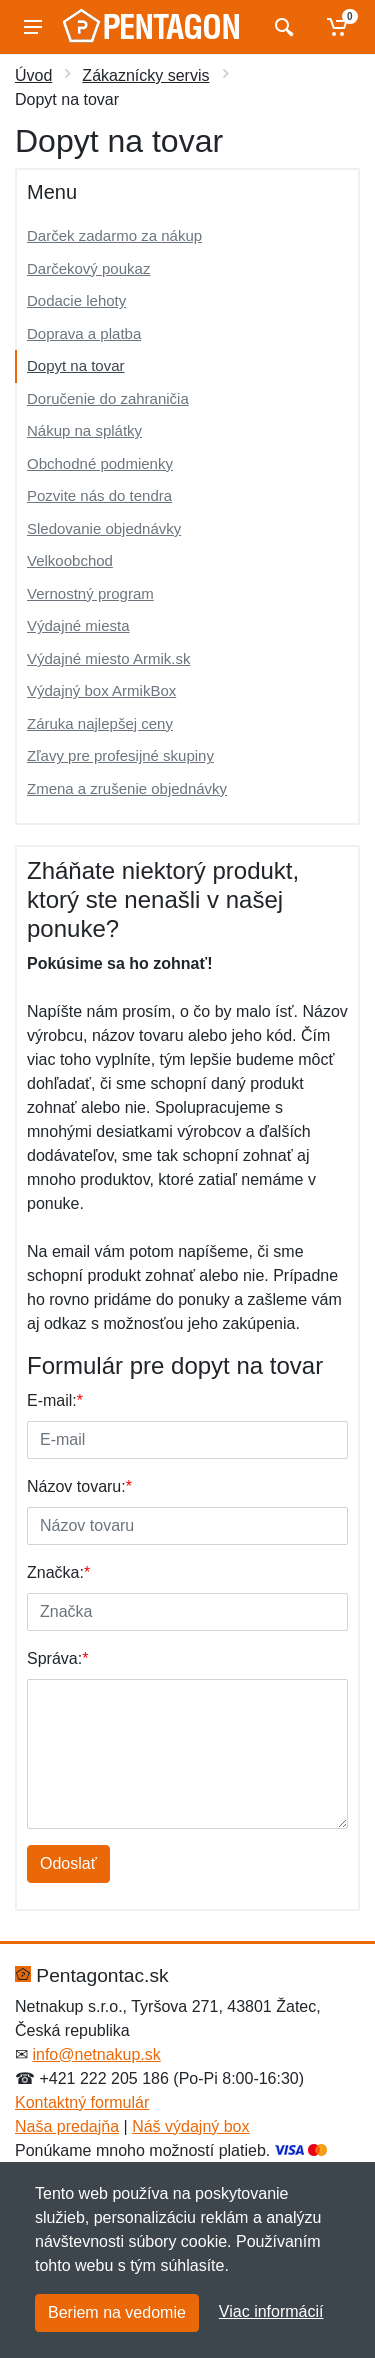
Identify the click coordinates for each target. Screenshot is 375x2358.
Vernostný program (90, 593)
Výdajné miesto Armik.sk (108, 658)
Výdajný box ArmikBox (101, 690)
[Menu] (33, 27)
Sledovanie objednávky (104, 528)
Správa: (57, 1658)
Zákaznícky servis (145, 75)
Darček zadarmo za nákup (114, 235)
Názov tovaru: (79, 1486)
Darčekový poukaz (88, 268)
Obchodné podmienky (100, 463)
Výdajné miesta (78, 625)
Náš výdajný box (190, 2126)
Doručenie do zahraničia (108, 398)
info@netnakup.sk (96, 2054)
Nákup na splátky (84, 430)
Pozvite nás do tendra (99, 495)
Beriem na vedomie (117, 2312)
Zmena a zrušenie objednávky (127, 788)
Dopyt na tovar (76, 365)
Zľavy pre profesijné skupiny (120, 755)
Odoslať (68, 1863)
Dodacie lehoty (76, 300)
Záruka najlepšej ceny (100, 723)
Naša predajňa (67, 2126)
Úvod (33, 75)
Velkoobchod (70, 560)
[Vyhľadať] (281, 27)
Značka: (58, 1572)
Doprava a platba (84, 333)
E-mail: (55, 1400)
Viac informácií (271, 2311)
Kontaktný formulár (82, 2102)
